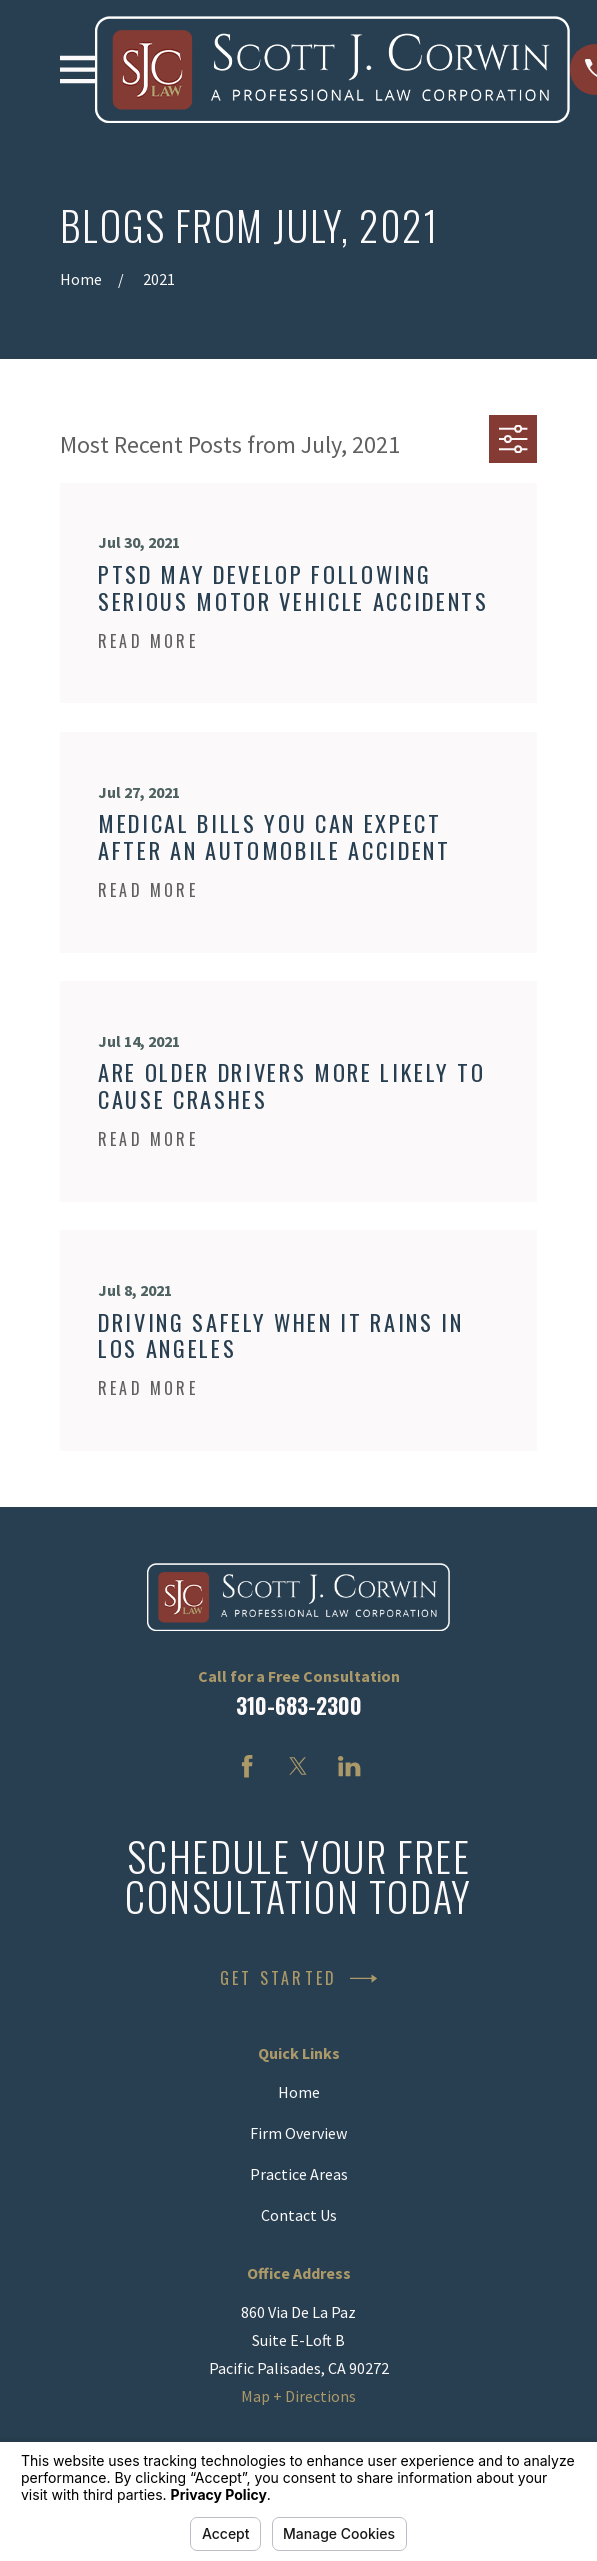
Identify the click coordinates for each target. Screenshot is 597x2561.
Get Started (298, 1978)
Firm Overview (298, 2133)
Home (299, 2092)
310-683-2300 (299, 1705)
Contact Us (299, 2215)
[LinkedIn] (349, 1766)
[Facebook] (247, 1766)
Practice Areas (299, 2174)
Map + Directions (298, 2396)
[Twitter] (298, 1766)
